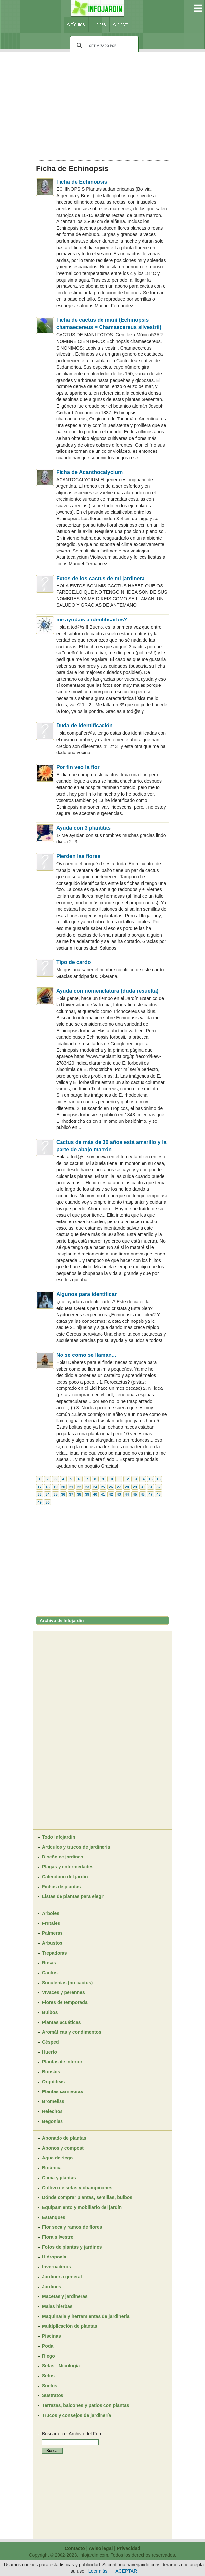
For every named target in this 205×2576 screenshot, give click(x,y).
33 (39, 1494)
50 (47, 1502)
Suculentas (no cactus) (67, 1982)
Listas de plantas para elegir (73, 1896)
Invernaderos (56, 2266)
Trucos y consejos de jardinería (76, 2415)
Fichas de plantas (61, 1886)
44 (127, 1494)
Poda (47, 2346)
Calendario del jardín (65, 1876)
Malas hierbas (57, 2306)
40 (95, 1494)
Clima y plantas (59, 2177)
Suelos (49, 2385)
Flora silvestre (57, 2237)
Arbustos (52, 1943)
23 (87, 1487)
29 (135, 1487)
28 (127, 1487)
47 (150, 1494)
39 (87, 1494)
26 (111, 1487)
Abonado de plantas (64, 2138)
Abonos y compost (63, 2148)
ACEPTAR (126, 2571)
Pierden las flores (78, 856)
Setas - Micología (61, 2365)
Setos (48, 2375)
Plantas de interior (62, 2061)
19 (55, 1487)
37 (71, 1494)
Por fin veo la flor (78, 767)
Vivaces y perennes (63, 1992)
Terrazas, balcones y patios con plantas (85, 2405)
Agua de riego (57, 2157)
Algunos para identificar (86, 1294)
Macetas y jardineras (65, 2296)
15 (150, 1479)
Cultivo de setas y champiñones (77, 2187)
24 (95, 1487)
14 (142, 1479)
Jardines (51, 2286)
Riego (48, 2356)
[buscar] (103, 46)
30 (142, 1487)
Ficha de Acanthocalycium (89, 472)
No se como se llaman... (86, 1355)
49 (39, 1502)
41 (103, 1494)
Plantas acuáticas (61, 2022)
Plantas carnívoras (62, 2091)
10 (111, 1479)
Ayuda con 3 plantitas (83, 828)
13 (135, 1479)
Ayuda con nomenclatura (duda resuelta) (107, 991)
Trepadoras (54, 1953)
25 (103, 1487)
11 (119, 1479)
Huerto (49, 2052)
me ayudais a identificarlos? (91, 619)
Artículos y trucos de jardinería (76, 1847)
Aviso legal (101, 2548)
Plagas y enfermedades (68, 1866)
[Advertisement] (102, 104)
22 (79, 1487)
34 (47, 1494)
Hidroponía (54, 2256)
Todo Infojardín (58, 1837)
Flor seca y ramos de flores (72, 2227)
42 (111, 1494)
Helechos (52, 2111)
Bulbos (50, 2012)
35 (55, 1494)
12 (127, 1479)
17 (39, 1487)
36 (63, 1494)
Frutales (51, 1923)
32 (158, 1487)
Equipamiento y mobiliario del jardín (82, 2207)
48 (158, 1494)
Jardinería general (62, 2276)
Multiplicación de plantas (69, 2326)
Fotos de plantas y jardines (72, 2247)
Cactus (50, 1972)
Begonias (52, 2121)
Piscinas (51, 2336)
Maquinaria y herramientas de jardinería (86, 2316)
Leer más (97, 2571)
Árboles (50, 1913)
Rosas (49, 1962)
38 (79, 1494)
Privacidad (128, 2548)
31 (150, 1487)
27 (119, 1487)
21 (71, 1487)
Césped (50, 2042)
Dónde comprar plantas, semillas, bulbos (87, 2197)
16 (158, 1479)
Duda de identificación (84, 725)
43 (119, 1494)
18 (47, 1487)
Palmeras (52, 1933)
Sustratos (52, 2395)
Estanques (53, 2217)
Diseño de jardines (62, 1856)
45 (135, 1494)
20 (63, 1487)
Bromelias (53, 2101)
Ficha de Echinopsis (81, 181)
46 (142, 1494)
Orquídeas (53, 2081)
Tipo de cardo (73, 962)
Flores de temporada (65, 2002)
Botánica (52, 2167)
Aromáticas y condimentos (71, 2032)
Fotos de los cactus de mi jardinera (100, 578)
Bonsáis (51, 2071)
